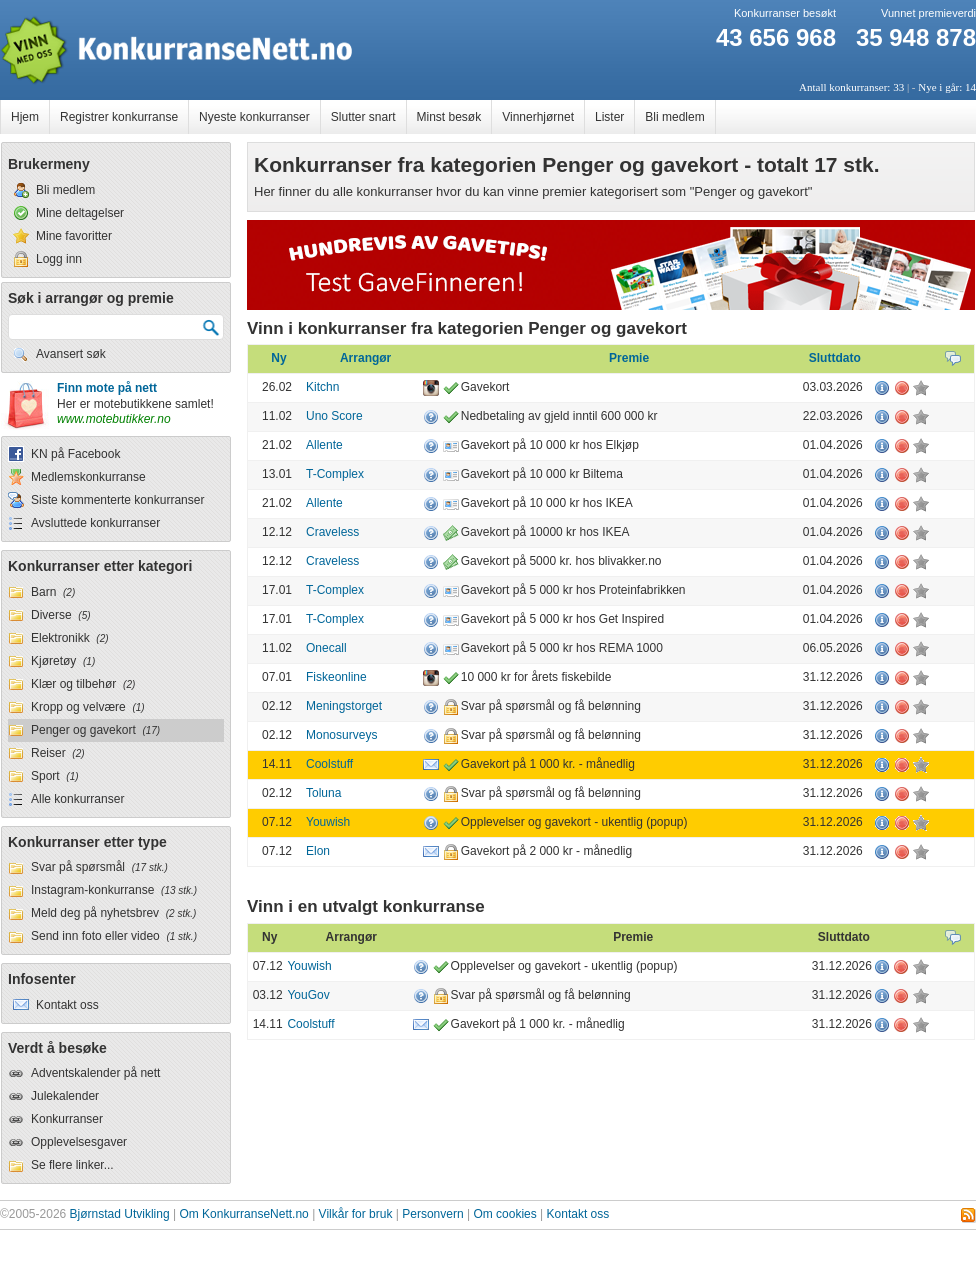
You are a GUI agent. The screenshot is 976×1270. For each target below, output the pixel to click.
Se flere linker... (72, 1165)
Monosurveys (341, 735)
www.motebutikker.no (114, 419)
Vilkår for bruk (356, 1214)
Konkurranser (67, 1119)
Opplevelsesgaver (79, 1142)
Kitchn (322, 387)
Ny (278, 358)
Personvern (432, 1214)
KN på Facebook (75, 454)
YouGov (308, 995)
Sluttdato (835, 358)
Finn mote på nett (107, 388)
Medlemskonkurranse (88, 477)
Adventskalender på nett (95, 1073)
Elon (318, 851)
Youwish (328, 822)
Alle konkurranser (77, 799)
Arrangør (365, 358)
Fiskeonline (336, 677)
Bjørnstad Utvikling (120, 1214)
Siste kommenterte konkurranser (117, 500)
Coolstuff (329, 764)
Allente (324, 445)
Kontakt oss (578, 1214)
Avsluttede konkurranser (95, 523)
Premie (629, 358)
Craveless (332, 532)
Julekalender (65, 1096)
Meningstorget (344, 706)
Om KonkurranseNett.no (243, 1214)
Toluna (323, 793)
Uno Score (334, 416)
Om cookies (504, 1214)
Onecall (326, 648)
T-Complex (335, 474)
